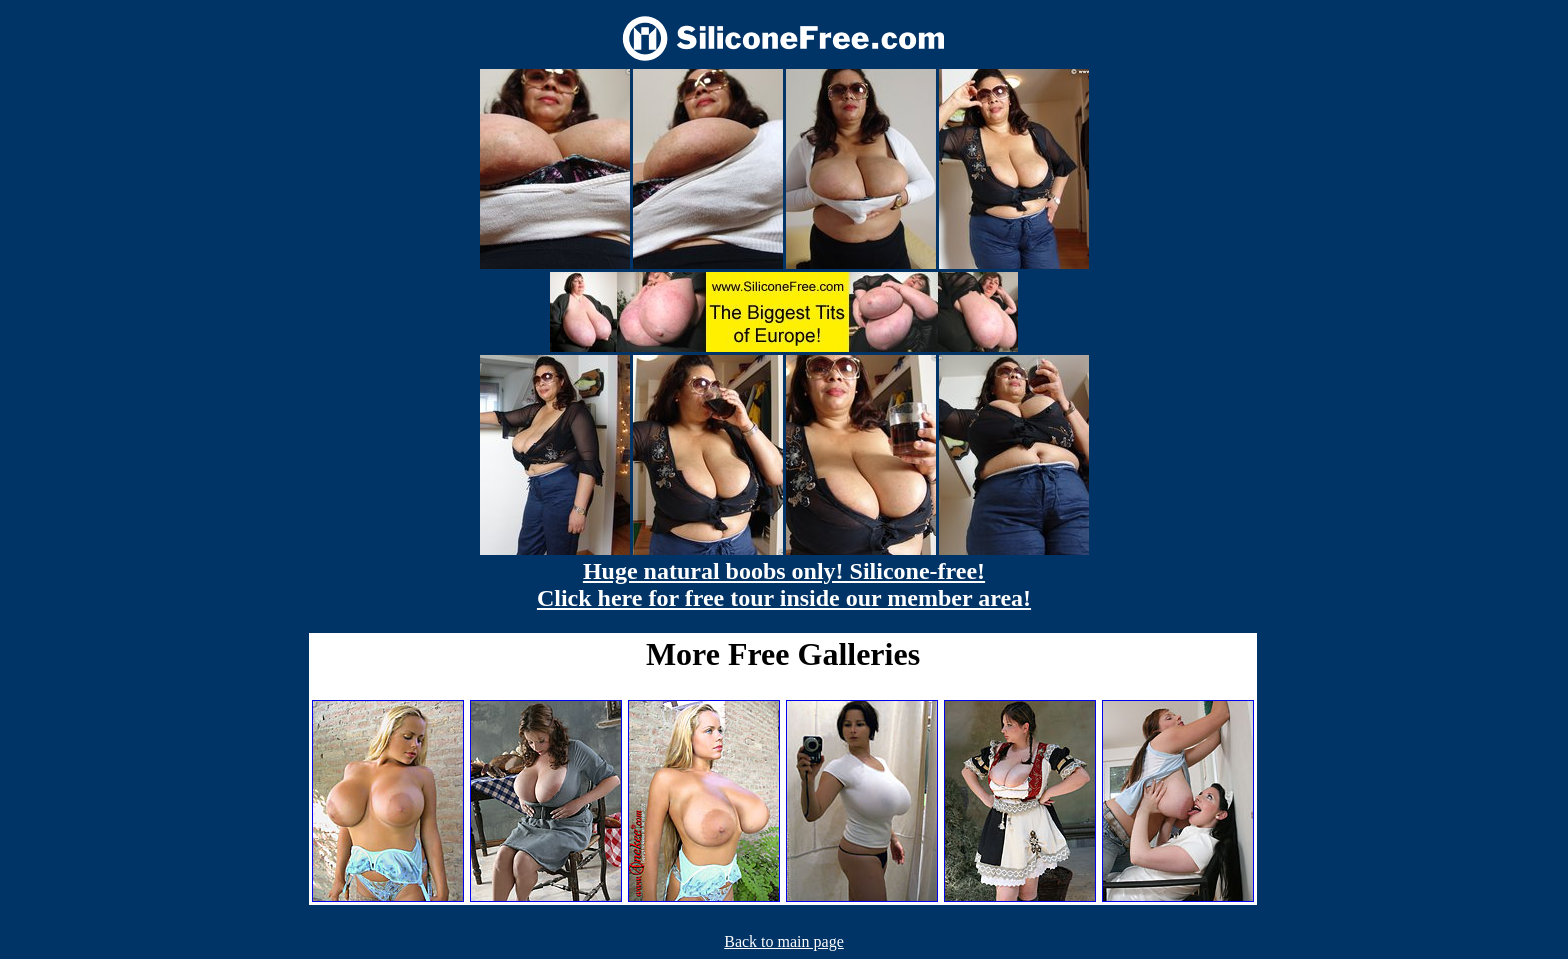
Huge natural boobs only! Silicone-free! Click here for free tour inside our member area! (784, 584)
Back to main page (784, 941)
